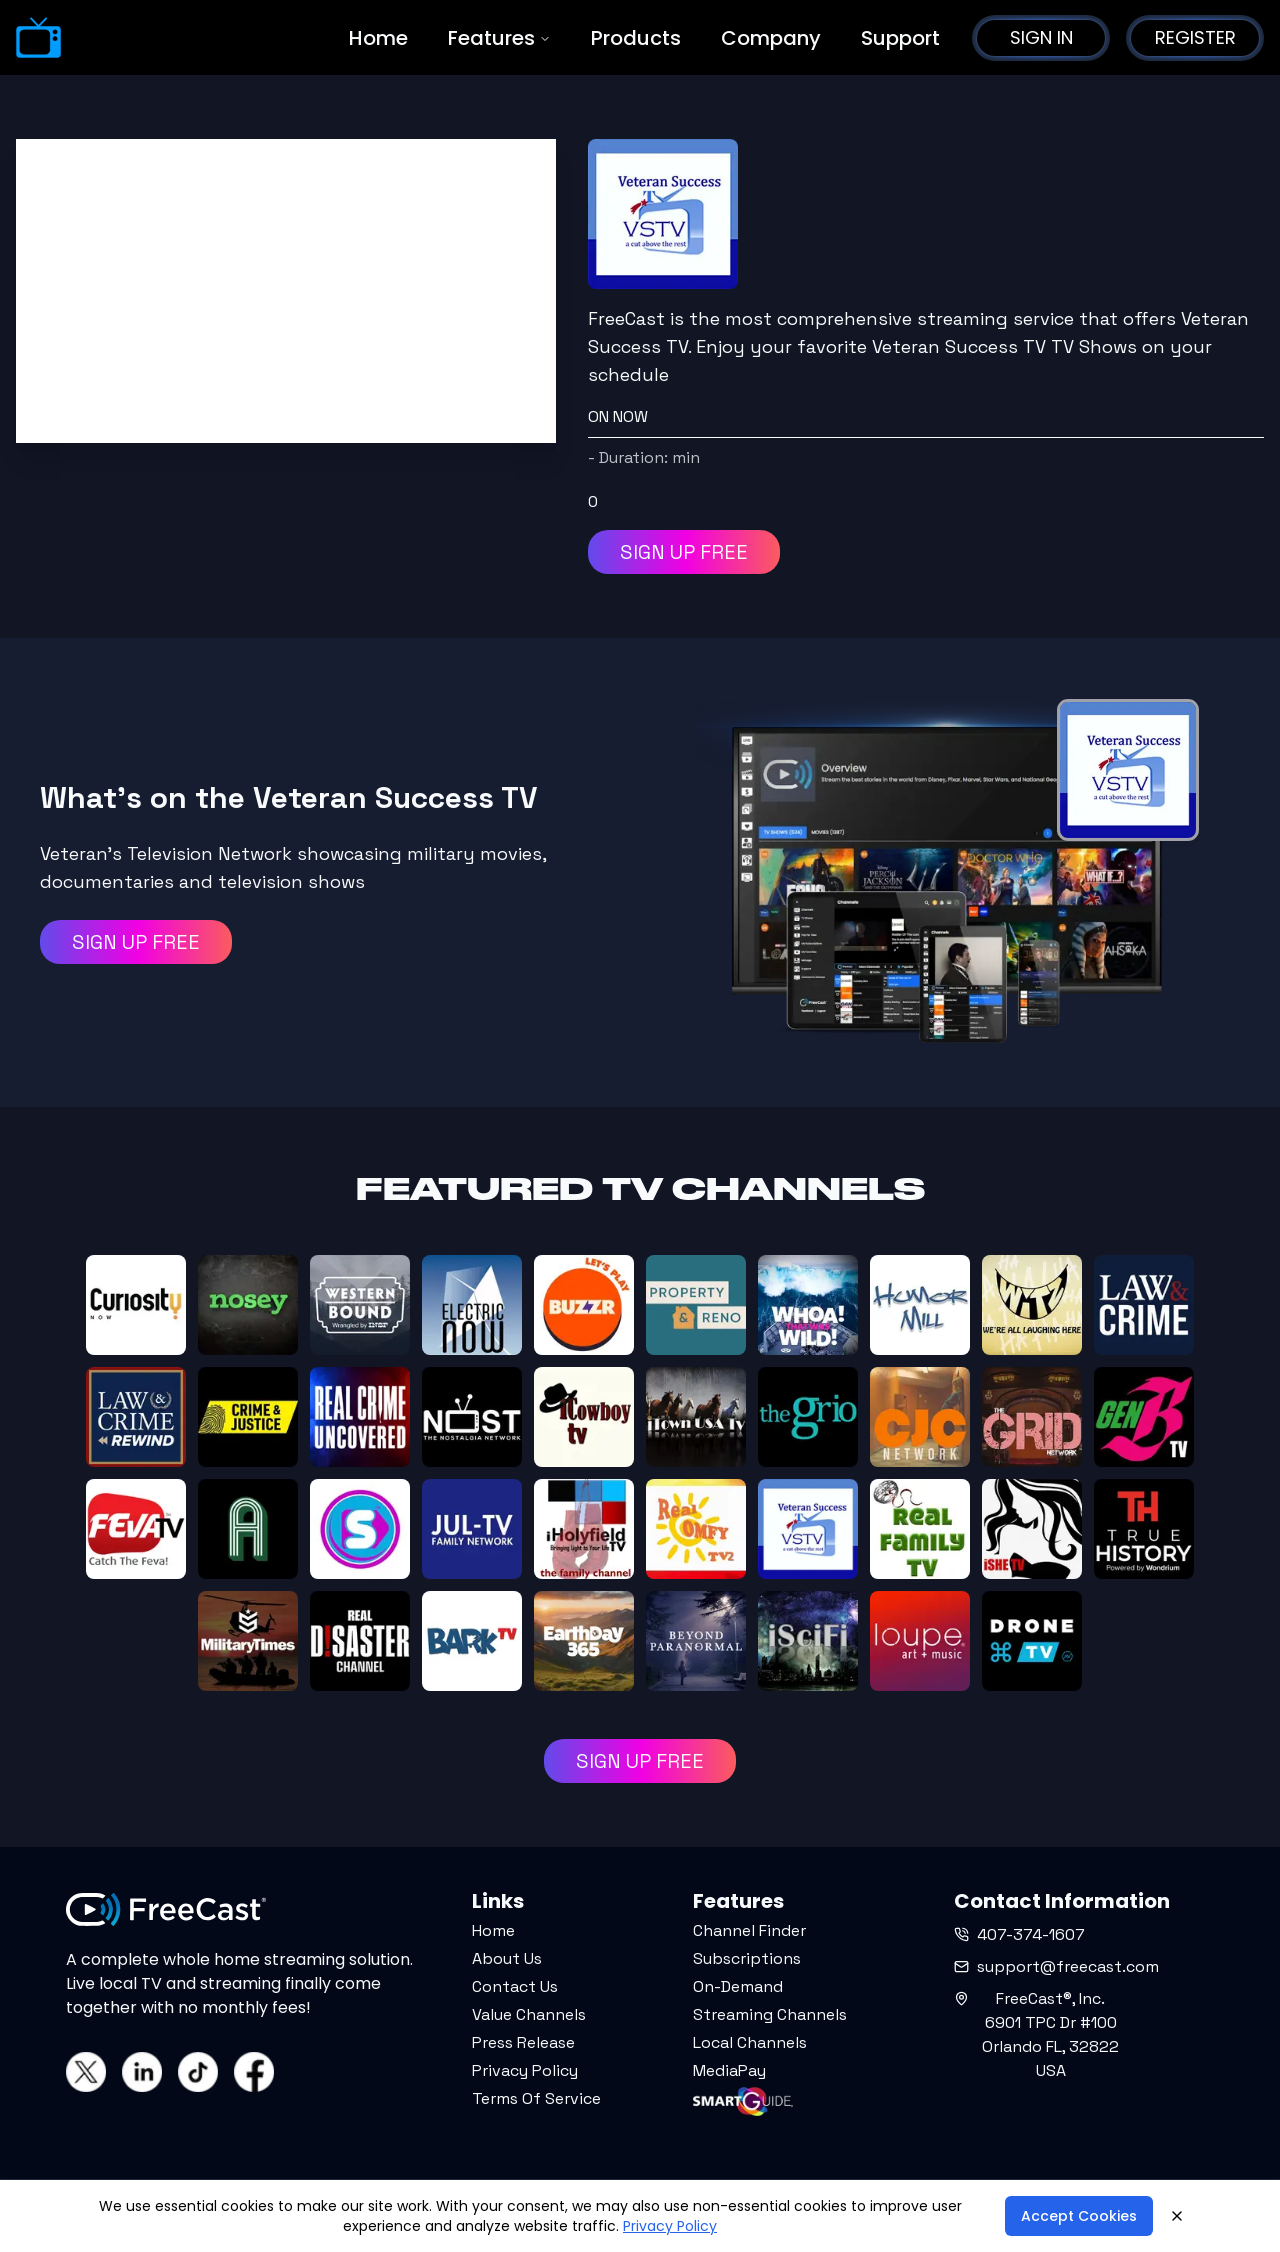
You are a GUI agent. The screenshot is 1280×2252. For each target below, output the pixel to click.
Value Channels (529, 2014)
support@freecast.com (1056, 1966)
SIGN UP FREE (684, 552)
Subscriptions (747, 1958)
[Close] (1177, 2216)
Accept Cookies (1079, 2216)
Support (900, 38)
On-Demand (738, 1986)
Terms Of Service (536, 2098)
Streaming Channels (770, 2014)
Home (378, 38)
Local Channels (750, 2042)
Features (499, 38)
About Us (507, 1958)
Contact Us (515, 1986)
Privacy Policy (525, 2070)
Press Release (523, 2042)
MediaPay (729, 2070)
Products (636, 38)
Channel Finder (749, 1930)
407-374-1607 (1019, 1934)
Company (771, 38)
